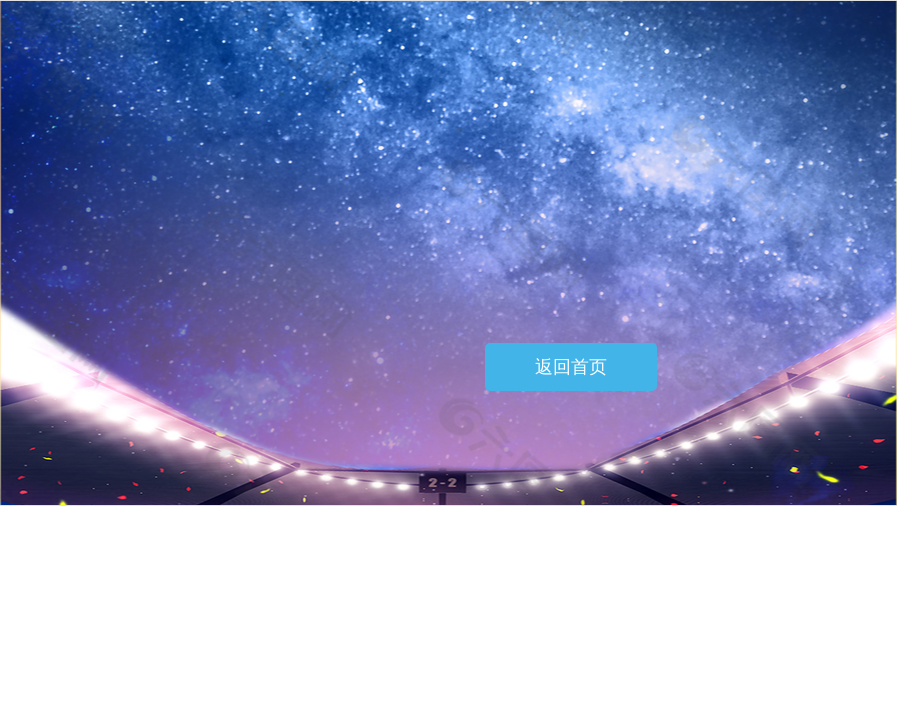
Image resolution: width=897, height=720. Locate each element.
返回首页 (571, 367)
